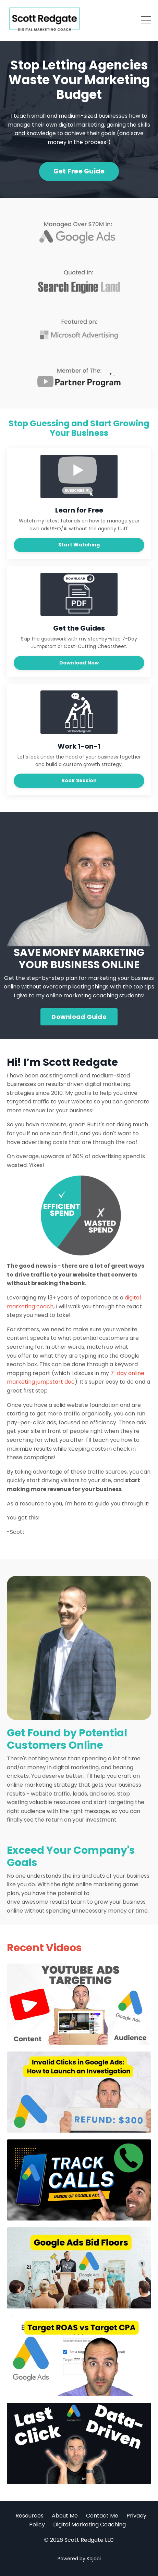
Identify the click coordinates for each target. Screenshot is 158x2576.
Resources (29, 2516)
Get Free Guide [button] (79, 171)
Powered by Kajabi (79, 2558)
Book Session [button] (79, 780)
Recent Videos (44, 1948)
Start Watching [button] (79, 544)
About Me (65, 2516)
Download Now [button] (79, 662)
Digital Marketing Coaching (89, 2524)
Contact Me (102, 2516)
